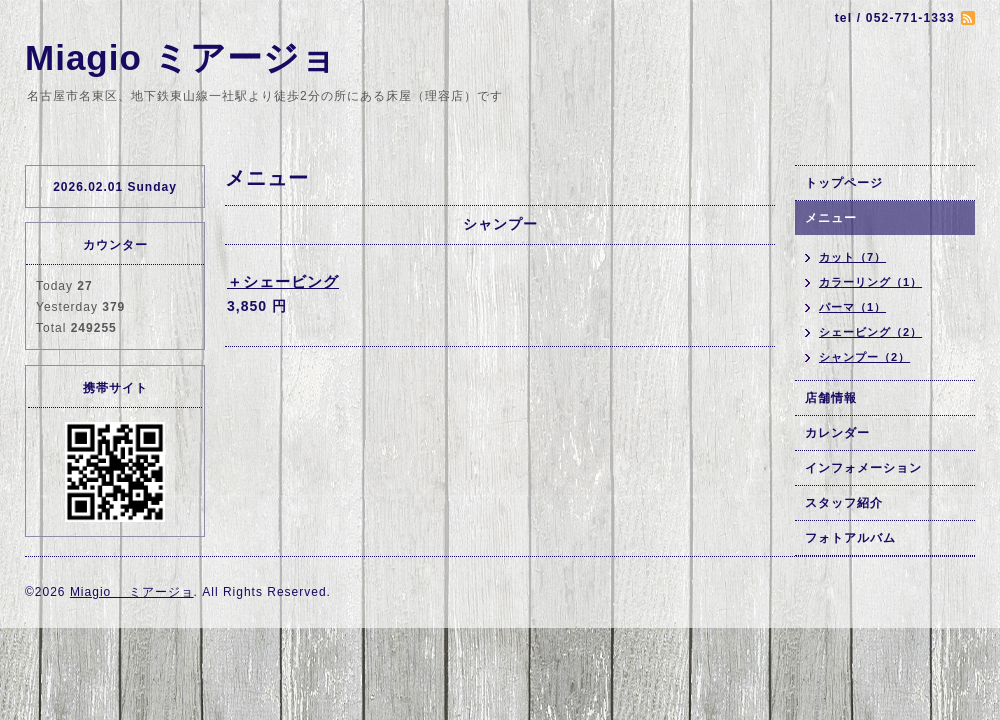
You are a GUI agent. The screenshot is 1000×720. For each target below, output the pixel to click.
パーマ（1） (852, 307)
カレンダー (837, 433)
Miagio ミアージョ (181, 57)
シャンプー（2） (864, 357)
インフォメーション (863, 468)
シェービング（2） (870, 332)
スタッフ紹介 (844, 503)
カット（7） (852, 257)
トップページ (844, 183)
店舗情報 (831, 398)
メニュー (831, 218)
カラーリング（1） (870, 282)
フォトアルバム (850, 538)
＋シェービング (283, 281)
